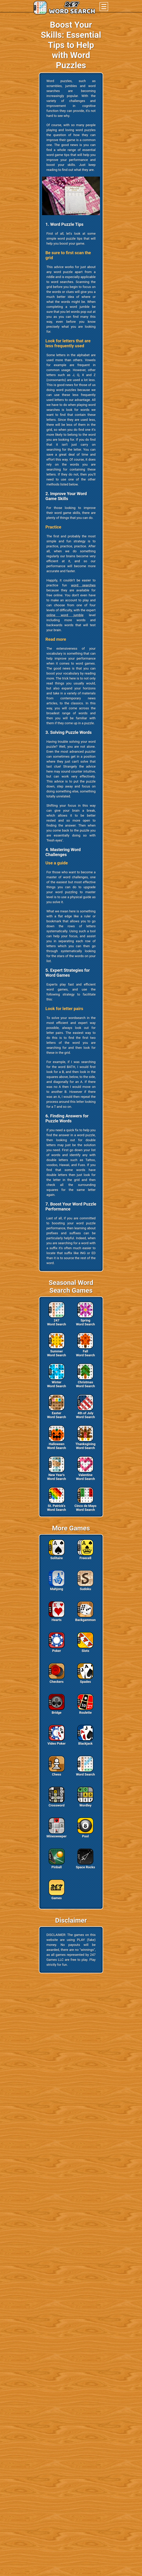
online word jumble (64, 615)
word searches (83, 585)
